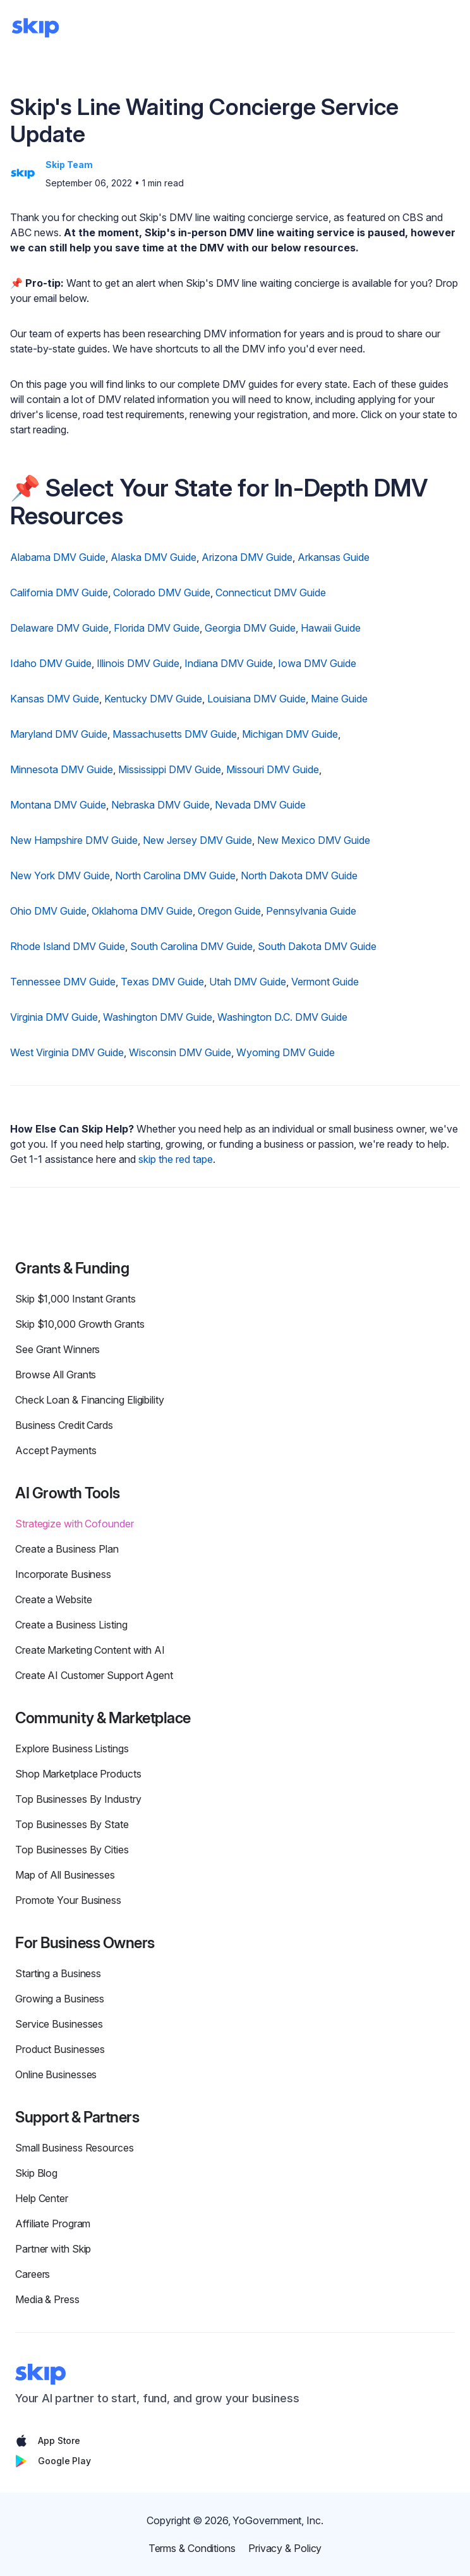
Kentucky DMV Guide (153, 698)
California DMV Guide (59, 592)
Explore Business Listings (72, 1748)
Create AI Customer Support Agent (94, 1675)
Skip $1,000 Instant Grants (75, 1298)
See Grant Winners (57, 1349)
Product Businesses (60, 2049)
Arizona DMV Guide (247, 557)
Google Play (53, 2461)
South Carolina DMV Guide (191, 946)
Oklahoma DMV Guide (142, 911)
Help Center (41, 2198)
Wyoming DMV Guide (285, 1052)
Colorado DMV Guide (161, 592)
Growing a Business (59, 1998)
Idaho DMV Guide (51, 663)
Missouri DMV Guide (272, 769)
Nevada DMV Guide (260, 804)
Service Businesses (59, 2024)
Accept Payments (56, 1450)
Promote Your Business (68, 1900)
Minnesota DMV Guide (61, 769)
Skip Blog (36, 2173)
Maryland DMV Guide (58, 734)
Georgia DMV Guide (250, 628)
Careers (32, 2274)
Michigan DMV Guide (290, 734)
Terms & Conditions (192, 2548)
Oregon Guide (229, 911)
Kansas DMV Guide (54, 698)
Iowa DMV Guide (317, 663)
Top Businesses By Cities (72, 1849)
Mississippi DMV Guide (169, 769)
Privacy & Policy (285, 2548)
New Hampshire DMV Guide (74, 840)
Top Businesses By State (72, 1824)
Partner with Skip (53, 2248)
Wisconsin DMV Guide (180, 1052)
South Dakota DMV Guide (317, 946)
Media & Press (47, 2299)
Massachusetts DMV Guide (174, 734)
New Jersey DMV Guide (197, 840)
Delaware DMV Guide (59, 628)
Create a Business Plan (67, 1549)
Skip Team (69, 164)
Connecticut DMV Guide (270, 592)
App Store (47, 2441)
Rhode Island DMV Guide (67, 946)
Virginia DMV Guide (54, 1017)
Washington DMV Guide (157, 1017)
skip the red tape (175, 1159)
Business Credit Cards (64, 1425)
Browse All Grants (55, 1374)
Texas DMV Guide (162, 981)
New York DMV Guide (60, 875)
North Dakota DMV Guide (299, 875)
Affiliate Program (52, 2223)
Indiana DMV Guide (228, 663)
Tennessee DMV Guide (63, 981)
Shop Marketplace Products (78, 1773)
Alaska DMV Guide (153, 557)
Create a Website (53, 1599)
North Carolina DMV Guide (175, 875)
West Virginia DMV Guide (67, 1052)
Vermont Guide (325, 981)
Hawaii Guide (331, 628)
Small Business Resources (74, 2147)
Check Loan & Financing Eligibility (89, 1399)
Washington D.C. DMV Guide (282, 1017)
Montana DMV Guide (58, 804)
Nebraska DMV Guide (160, 804)
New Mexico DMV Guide (313, 840)
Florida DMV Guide (157, 628)
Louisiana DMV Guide (256, 698)
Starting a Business (58, 1973)
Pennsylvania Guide (311, 911)
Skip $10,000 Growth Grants (80, 1324)
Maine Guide (339, 698)
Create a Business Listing (71, 1624)
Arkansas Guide (334, 557)
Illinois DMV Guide (138, 663)
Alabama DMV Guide (57, 557)
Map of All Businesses (65, 1875)
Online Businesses (56, 2074)
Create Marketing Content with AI (90, 1650)
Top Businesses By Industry (78, 1799)
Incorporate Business (63, 1574)
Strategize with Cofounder (74, 1523)
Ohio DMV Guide (48, 911)
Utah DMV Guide (247, 981)
